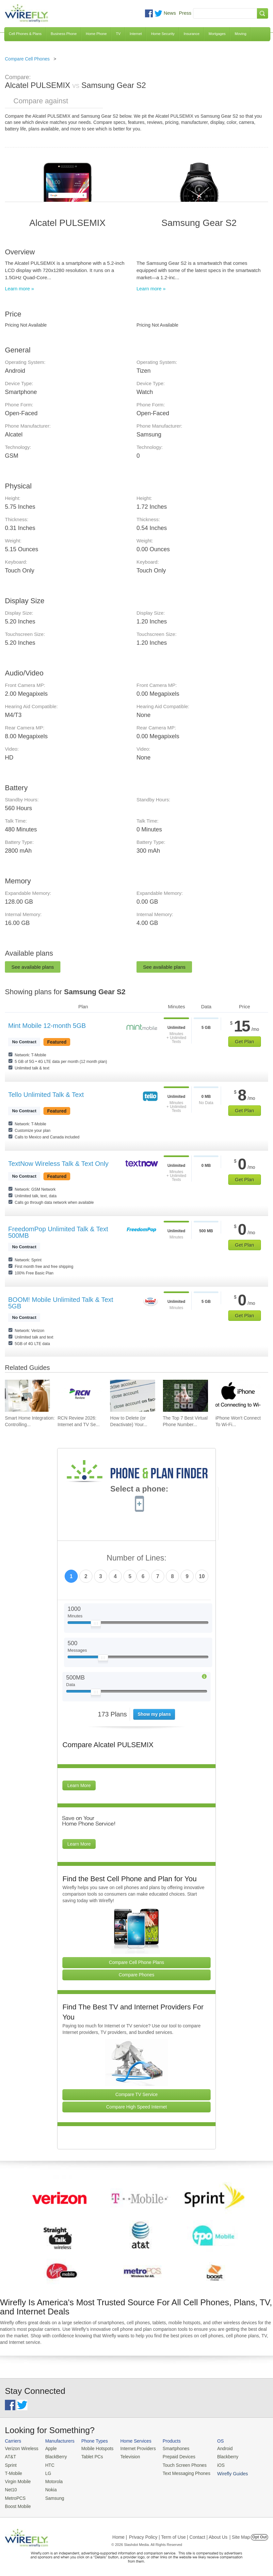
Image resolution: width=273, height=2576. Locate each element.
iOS (212, 2464)
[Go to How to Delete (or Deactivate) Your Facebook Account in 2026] (132, 1396)
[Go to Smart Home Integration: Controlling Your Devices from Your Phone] (27, 1396)
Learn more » (19, 288)
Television (126, 2456)
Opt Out (259, 2534)
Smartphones (169, 2448)
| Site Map (240, 2534)
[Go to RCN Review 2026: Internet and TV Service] (80, 1396)
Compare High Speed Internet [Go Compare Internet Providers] (136, 2106)
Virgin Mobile (17, 2480)
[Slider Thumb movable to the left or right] (96, 1625)
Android (216, 2448)
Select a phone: (139, 1490)
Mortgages (217, 34)
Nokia (48, 2487)
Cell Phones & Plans (25, 34)
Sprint (10, 2464)
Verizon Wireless (21, 2448)
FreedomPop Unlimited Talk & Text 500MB (58, 1232)
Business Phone (64, 34)
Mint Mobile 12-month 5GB (47, 1025)
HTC (47, 2464)
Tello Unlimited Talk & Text (46, 1094)
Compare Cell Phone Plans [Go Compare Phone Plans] (136, 1962)
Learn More (79, 1785)
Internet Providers (134, 2448)
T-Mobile (13, 2472)
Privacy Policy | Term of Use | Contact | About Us (178, 2534)
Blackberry (219, 2456)
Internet (136, 34)
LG (46, 2472)
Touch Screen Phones (178, 2464)
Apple (48, 2448)
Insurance (192, 34)
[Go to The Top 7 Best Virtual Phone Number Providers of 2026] (185, 1396)
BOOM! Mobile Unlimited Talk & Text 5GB (60, 1302)
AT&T (10, 2456)
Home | (119, 2534)
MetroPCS (14, 2495)
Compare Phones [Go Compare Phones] (136, 1974)
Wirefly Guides (251, 2442)
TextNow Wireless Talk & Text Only (58, 1163)
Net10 (10, 2487)
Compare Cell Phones (27, 58)
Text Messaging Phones (179, 2472)
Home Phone (96, 34)
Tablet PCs (89, 2456)
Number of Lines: (137, 1558)
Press (185, 13)
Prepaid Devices (172, 2456)
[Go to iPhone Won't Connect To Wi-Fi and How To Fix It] (238, 1396)
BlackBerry (53, 2456)
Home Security (162, 34)
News (170, 13)
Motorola (51, 2480)
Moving (240, 34)
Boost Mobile (17, 2503)
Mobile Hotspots (94, 2448)
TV (118, 34)
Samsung (52, 2495)
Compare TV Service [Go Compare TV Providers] (136, 2094)
